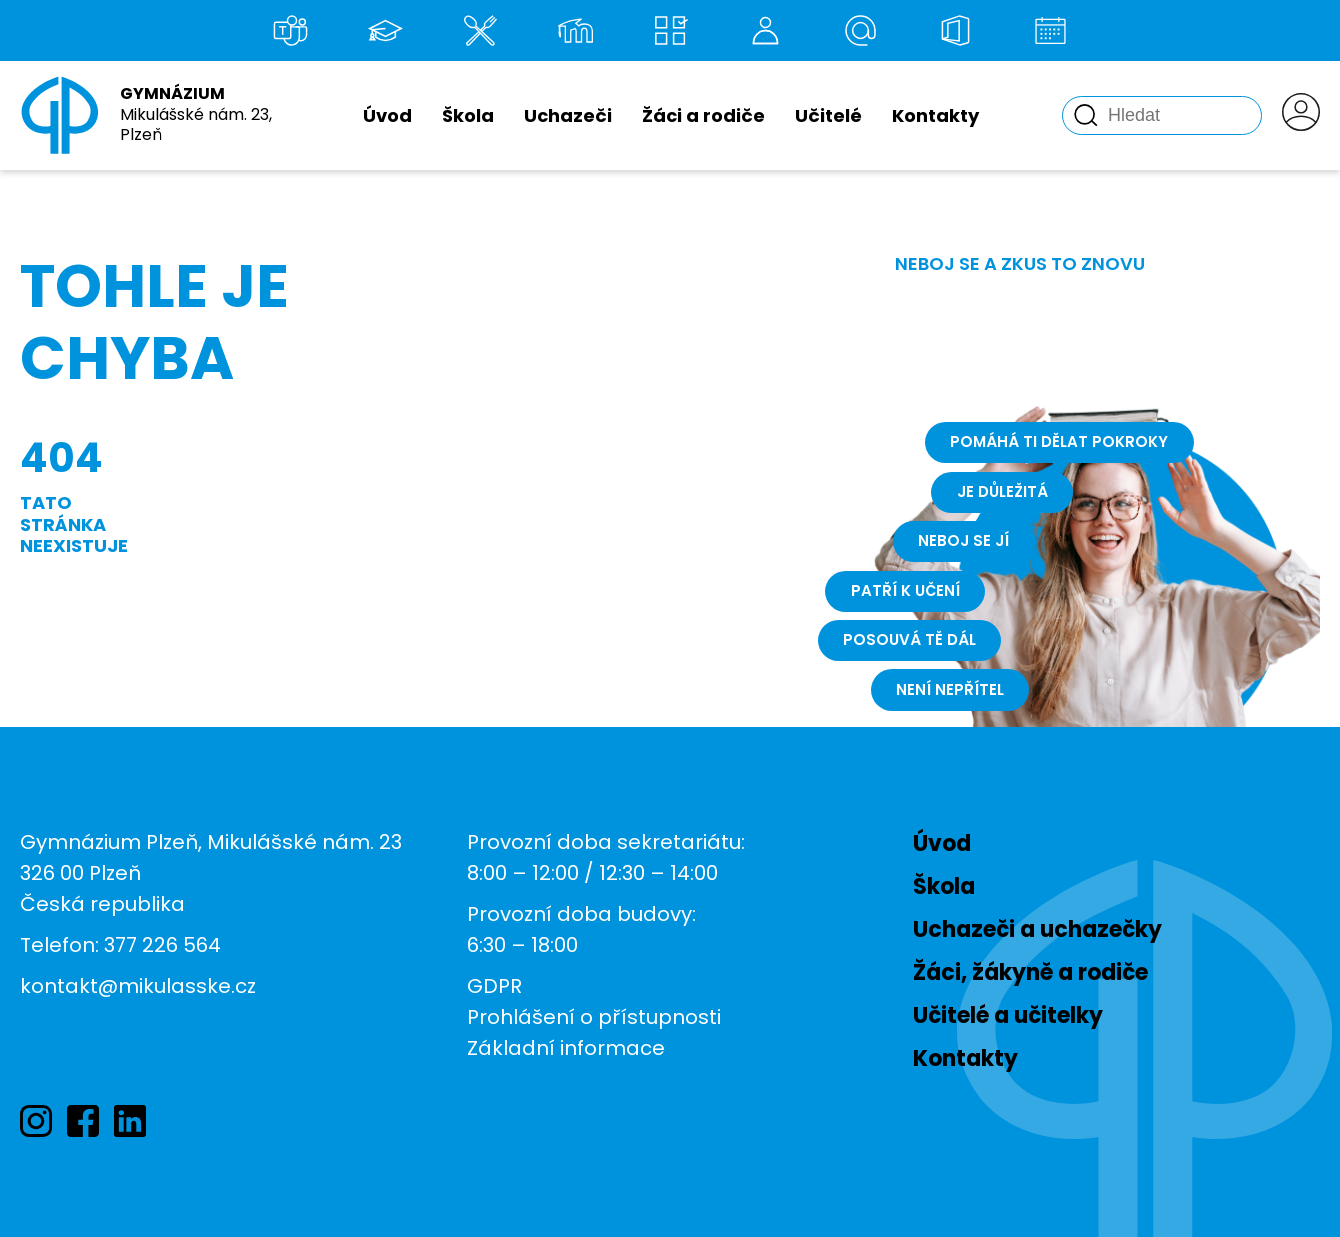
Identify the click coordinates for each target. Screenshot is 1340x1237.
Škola (468, 115)
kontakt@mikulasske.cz (138, 986)
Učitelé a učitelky (1008, 1015)
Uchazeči (568, 115)
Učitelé (828, 115)
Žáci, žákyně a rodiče (1030, 972)
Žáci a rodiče (703, 115)
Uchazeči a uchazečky (1037, 929)
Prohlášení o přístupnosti (594, 1017)
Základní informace (566, 1048)
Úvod (387, 115)
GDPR (494, 986)
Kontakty (935, 115)
